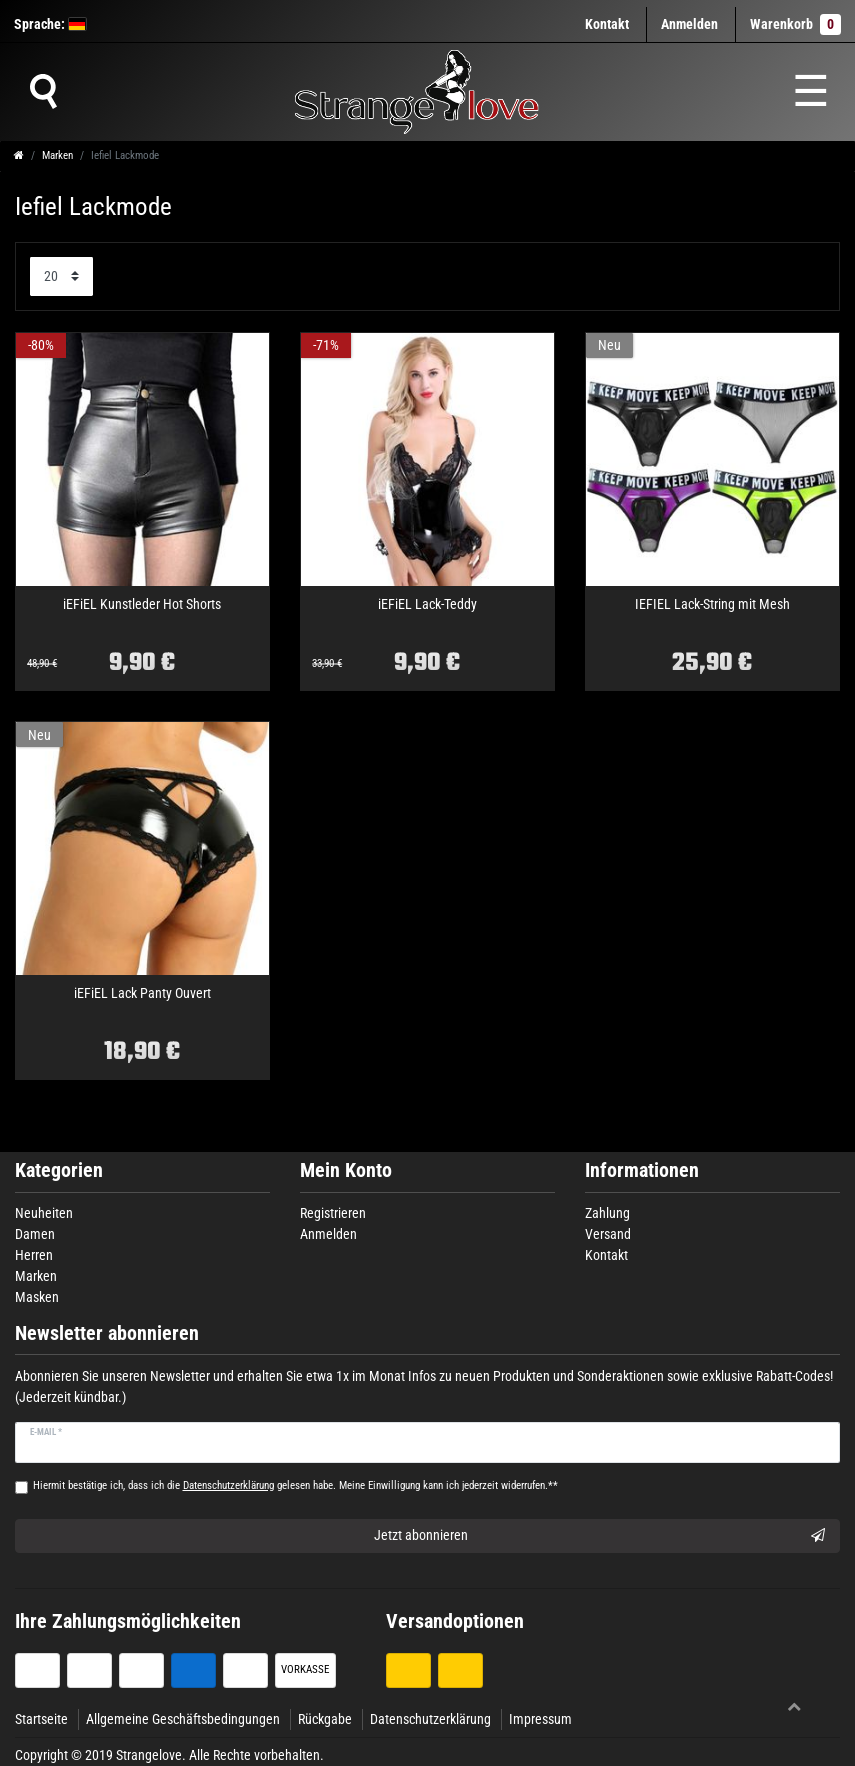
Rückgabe (325, 1719)
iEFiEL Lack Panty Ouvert (142, 993)
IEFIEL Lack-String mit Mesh (712, 604)
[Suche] (43, 92)
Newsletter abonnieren (107, 1333)
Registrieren (333, 1213)
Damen (35, 1234)
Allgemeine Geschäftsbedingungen (183, 1719)
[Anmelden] (689, 24)
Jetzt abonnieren (600, 1536)
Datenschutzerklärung (430, 1719)
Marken (57, 155)
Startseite (41, 1719)
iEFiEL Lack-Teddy (427, 604)
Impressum (540, 1719)
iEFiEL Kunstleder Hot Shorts (142, 604)
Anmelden (328, 1234)
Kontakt (607, 24)
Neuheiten (44, 1213)
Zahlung (607, 1213)
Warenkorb (795, 24)
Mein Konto (346, 1170)
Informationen (642, 1170)
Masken (37, 1297)
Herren (34, 1255)
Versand (608, 1234)
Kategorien (59, 1170)
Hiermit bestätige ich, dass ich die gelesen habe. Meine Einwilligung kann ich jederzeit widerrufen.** (295, 1485)
